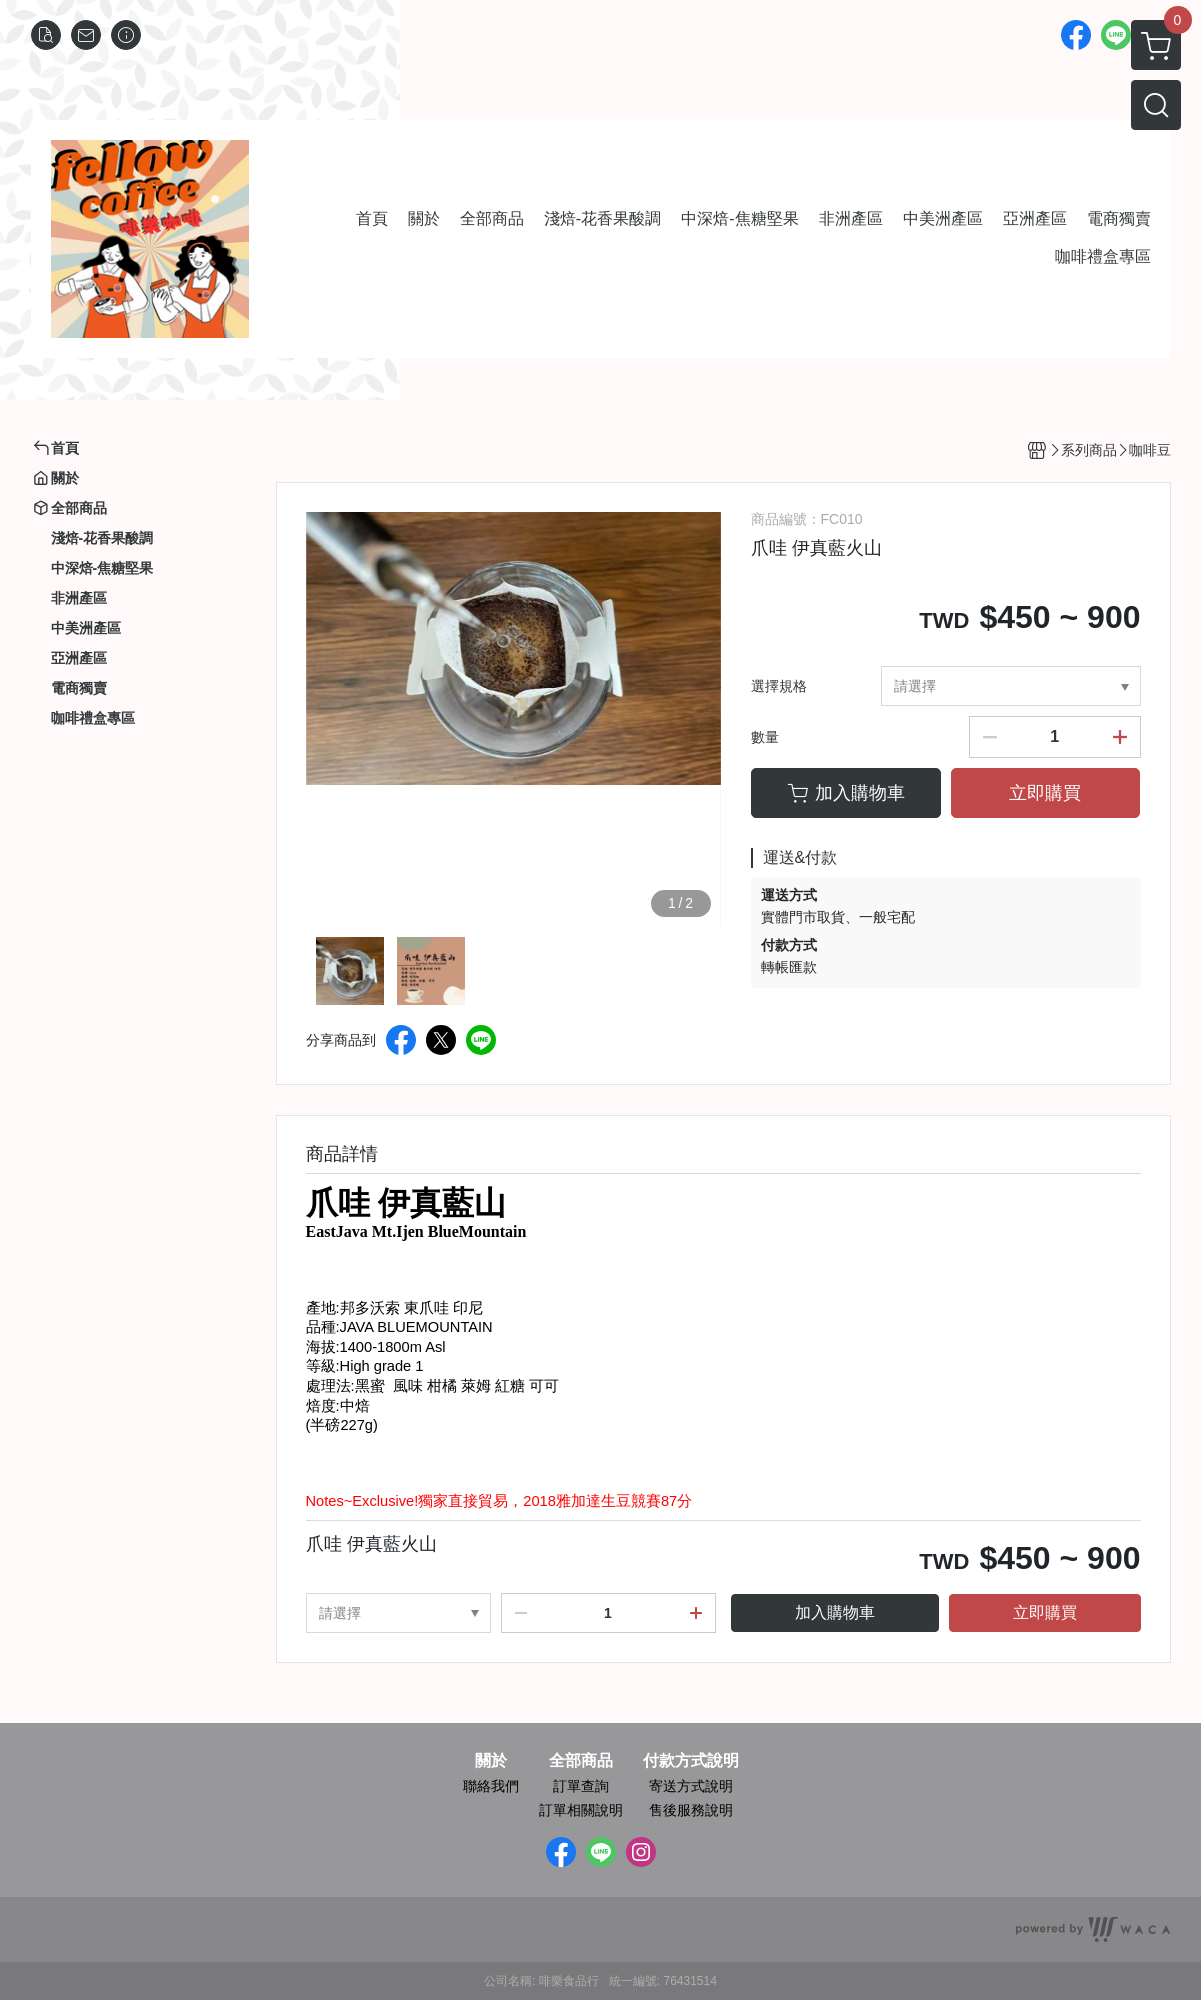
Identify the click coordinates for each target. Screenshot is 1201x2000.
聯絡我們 (491, 1786)
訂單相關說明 (581, 1810)
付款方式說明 (691, 1761)
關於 (491, 1761)
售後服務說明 (691, 1810)
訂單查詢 (581, 1786)
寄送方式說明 (691, 1786)
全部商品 (581, 1761)
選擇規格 (779, 686)
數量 (765, 737)
